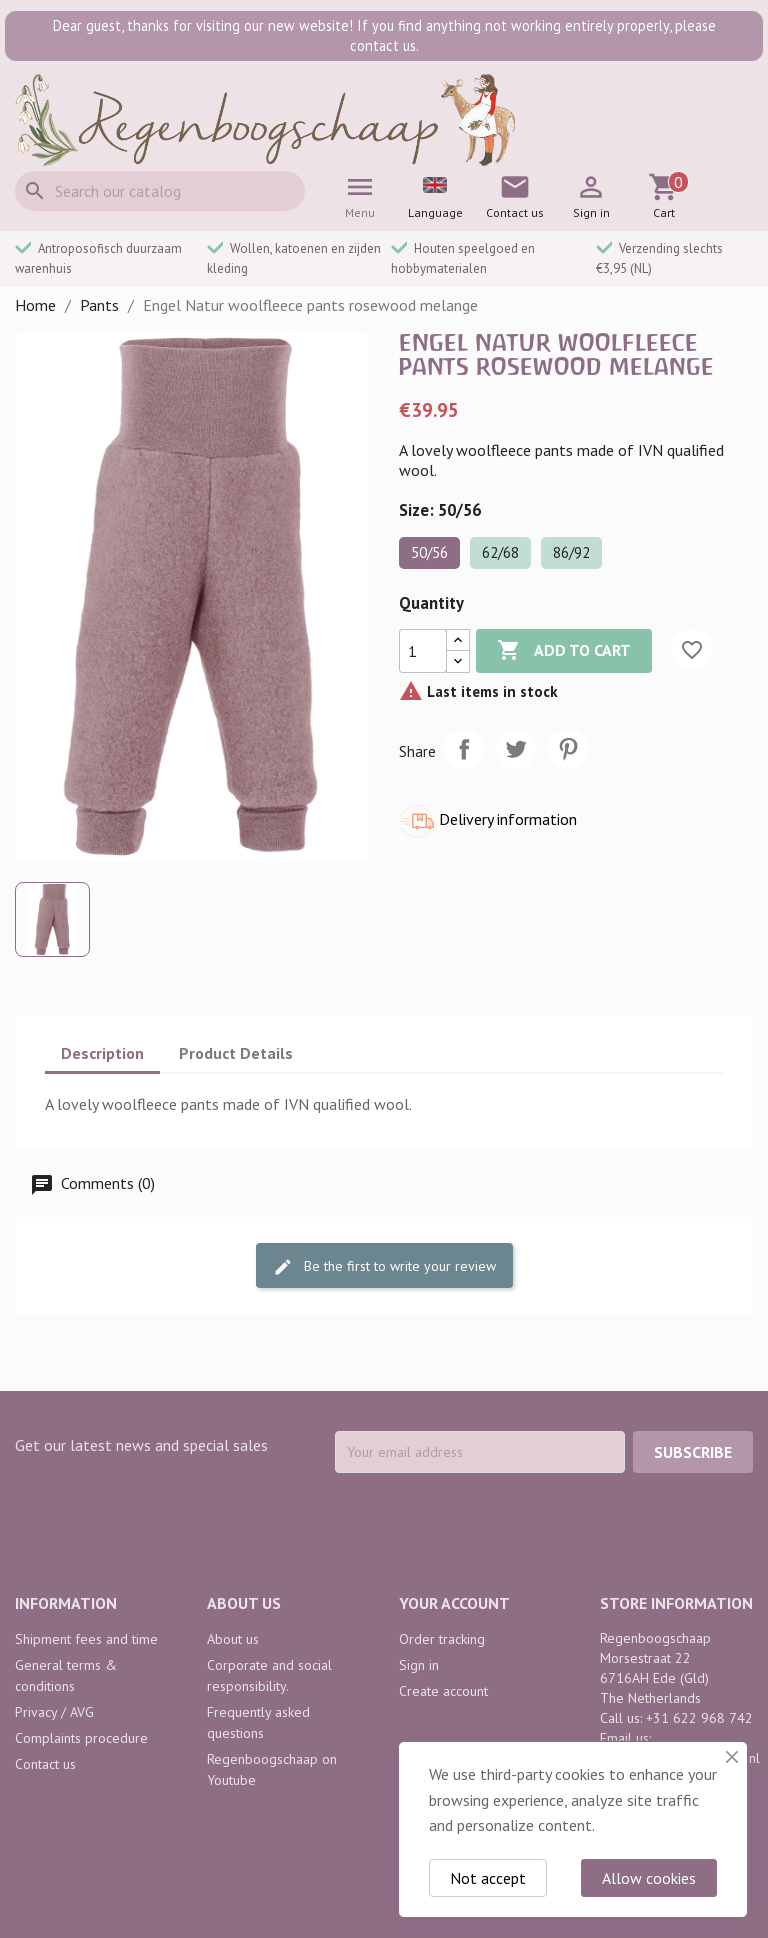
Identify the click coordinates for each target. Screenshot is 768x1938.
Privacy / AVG (54, 1712)
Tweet (516, 749)
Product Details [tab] (236, 1053)
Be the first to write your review (384, 1266)
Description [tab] (102, 1053)
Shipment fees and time (86, 1639)
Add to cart (564, 651)
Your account (454, 1603)
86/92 (571, 552)
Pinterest (568, 749)
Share (464, 749)
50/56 (429, 552)
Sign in (419, 1665)
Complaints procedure (81, 1738)
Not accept (488, 1878)
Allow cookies (649, 1878)
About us (233, 1639)
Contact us (45, 1764)
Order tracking (442, 1639)
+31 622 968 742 (699, 1718)
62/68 (500, 552)
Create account (443, 1691)
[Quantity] (423, 651)
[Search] (160, 191)
